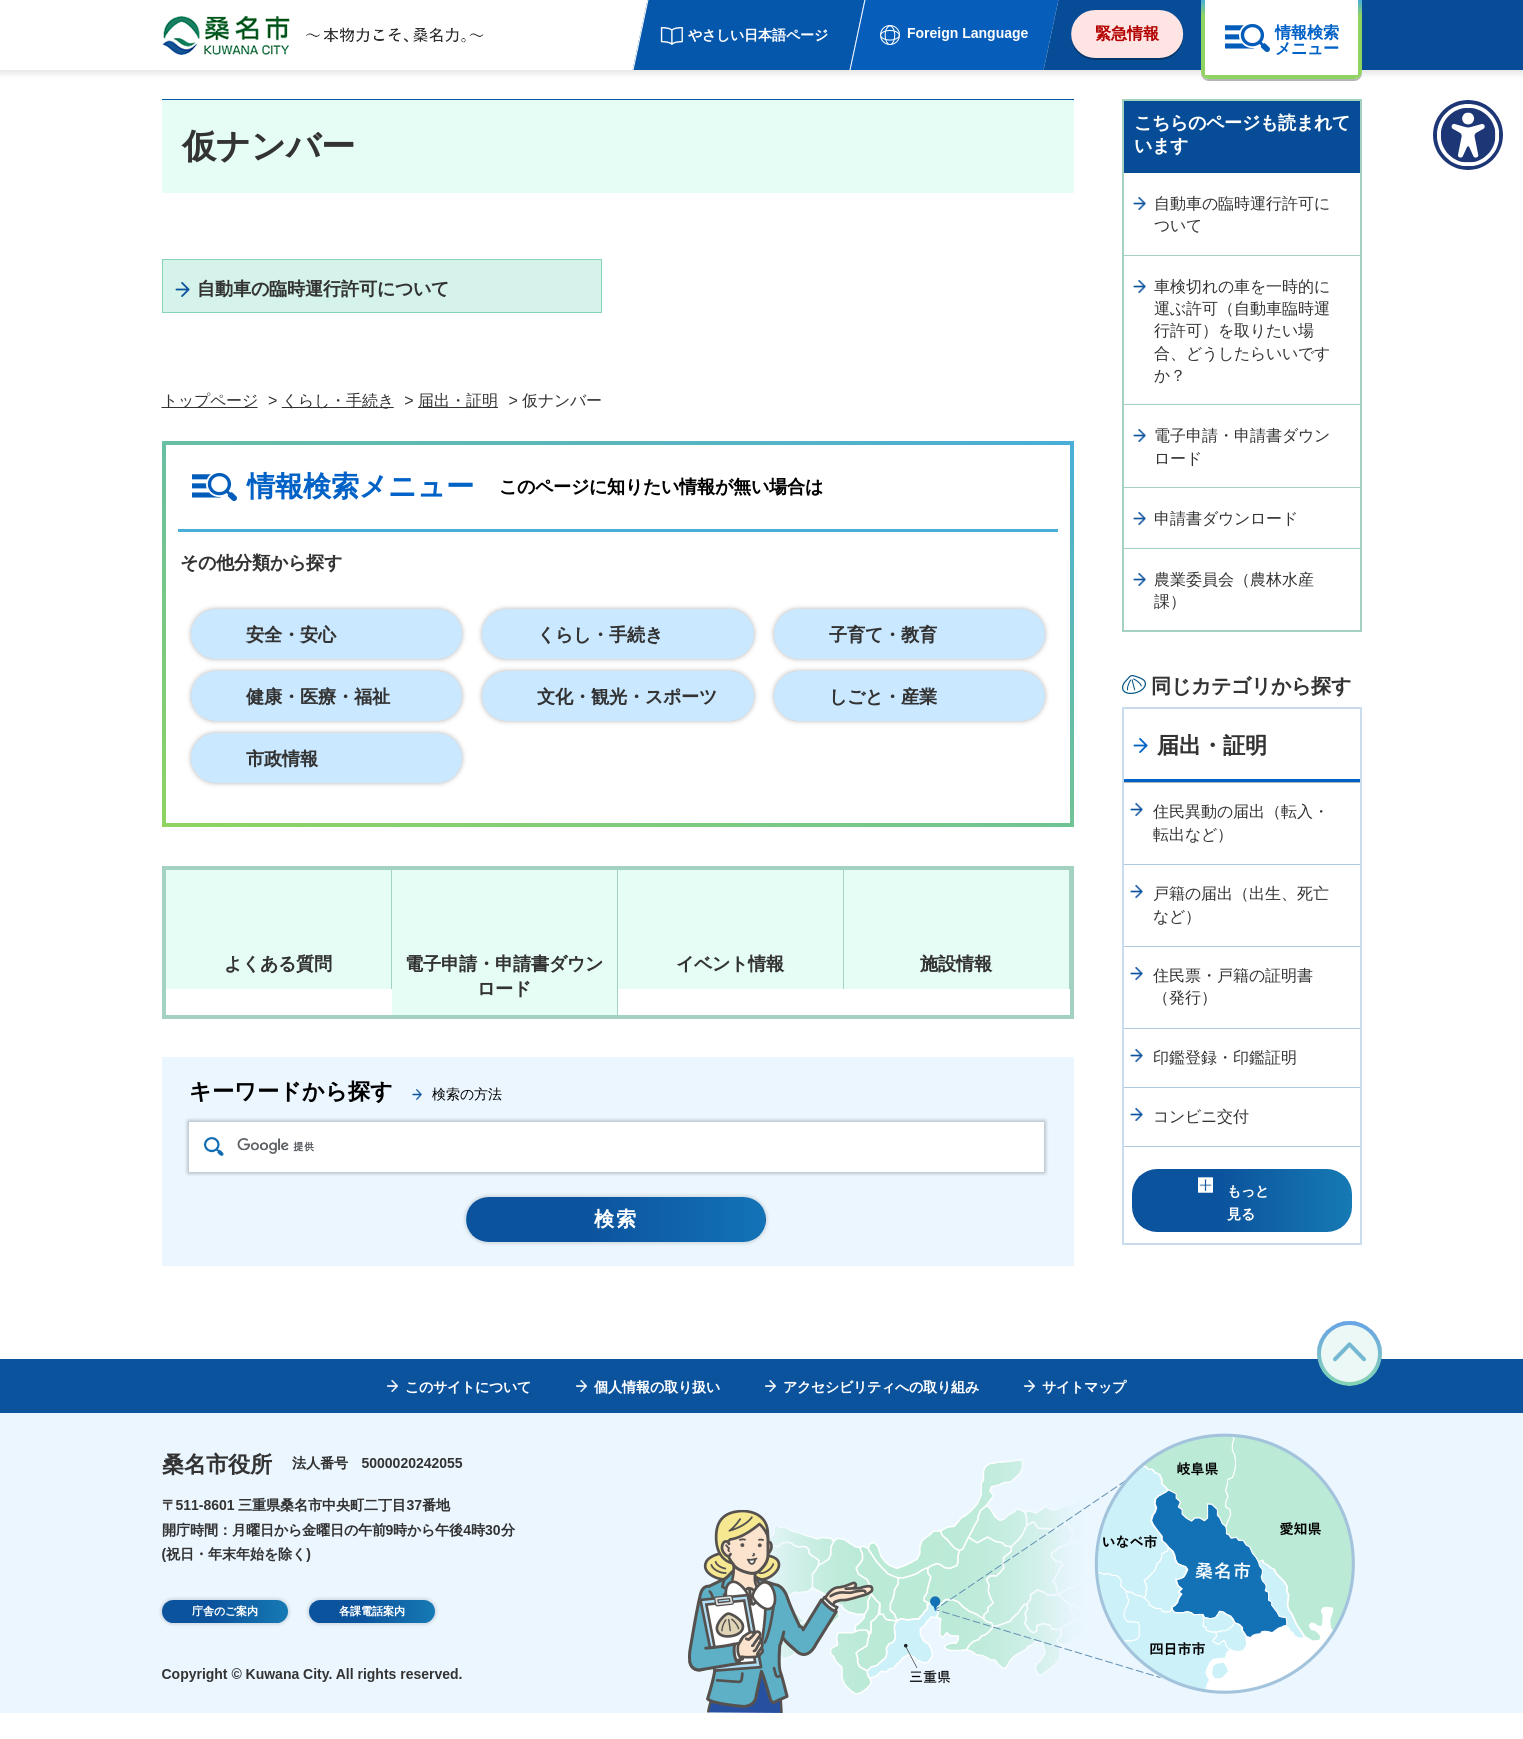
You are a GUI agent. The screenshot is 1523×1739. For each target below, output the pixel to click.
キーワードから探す (291, 1117)
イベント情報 (730, 990)
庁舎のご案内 (225, 1640)
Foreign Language (967, 33)
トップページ (210, 427)
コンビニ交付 (1201, 1116)
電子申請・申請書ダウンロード (1242, 446)
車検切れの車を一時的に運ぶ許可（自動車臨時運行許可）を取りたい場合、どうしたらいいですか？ (1242, 331)
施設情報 (956, 990)
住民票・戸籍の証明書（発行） (1233, 986)
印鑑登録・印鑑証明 (1225, 1057)
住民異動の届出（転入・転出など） (1241, 822)
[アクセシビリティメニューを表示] (1468, 135)
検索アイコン (214, 1172)
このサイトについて (468, 1413)
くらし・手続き (338, 427)
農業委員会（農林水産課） (1234, 590)
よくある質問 (278, 990)
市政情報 (282, 785)
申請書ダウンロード (1226, 518)
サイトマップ (1084, 1413)
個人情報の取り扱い (657, 1413)
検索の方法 (467, 1120)
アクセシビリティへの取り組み (881, 1413)
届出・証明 (458, 427)
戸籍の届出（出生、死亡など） (1241, 904)
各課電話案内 (372, 1640)
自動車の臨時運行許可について (373, 300)
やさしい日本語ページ (758, 35)
